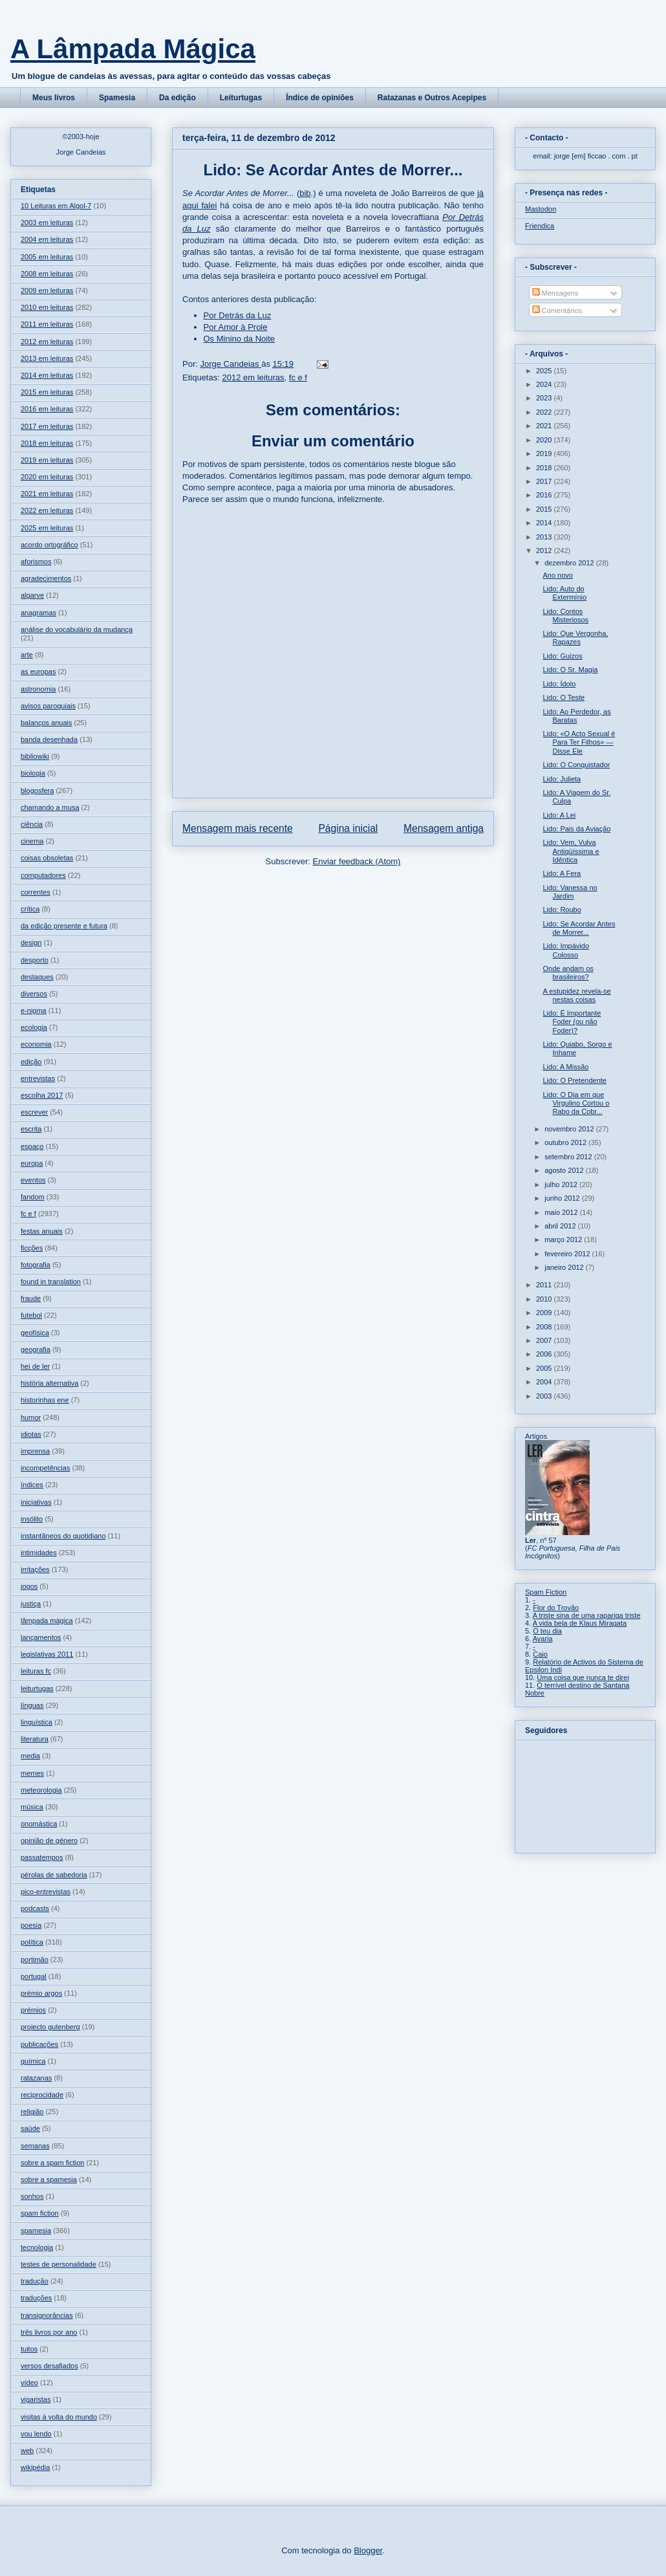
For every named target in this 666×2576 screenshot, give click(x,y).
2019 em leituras (47, 460)
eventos (33, 1180)
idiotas (31, 1434)
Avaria (543, 1639)
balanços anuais (46, 722)
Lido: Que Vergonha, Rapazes (575, 637)
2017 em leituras (47, 426)
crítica (30, 909)
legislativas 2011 (47, 1654)
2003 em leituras (47, 222)
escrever (34, 1112)
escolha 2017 (42, 1095)
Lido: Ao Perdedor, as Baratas (576, 716)
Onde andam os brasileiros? (567, 973)
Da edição (177, 97)
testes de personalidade (58, 2264)
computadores (43, 875)
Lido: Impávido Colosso (565, 950)
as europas (38, 671)
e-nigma (34, 1010)
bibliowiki (35, 756)
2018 (545, 468)
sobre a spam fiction (52, 2163)
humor (31, 1417)
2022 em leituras (47, 510)
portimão (34, 1959)
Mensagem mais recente (237, 828)
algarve (32, 595)
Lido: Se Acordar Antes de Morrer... (578, 928)
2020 (545, 440)
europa (32, 1163)
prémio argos (41, 1993)
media (30, 1756)
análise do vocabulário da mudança (77, 629)
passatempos (42, 1857)
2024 (545, 384)
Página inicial (348, 828)
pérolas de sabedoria (54, 1875)
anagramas (38, 613)
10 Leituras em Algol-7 (56, 206)
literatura (34, 1739)
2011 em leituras (47, 324)
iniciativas (36, 1502)
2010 (545, 1299)
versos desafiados (49, 2366)
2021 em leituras (47, 493)
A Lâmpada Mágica (132, 49)
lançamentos (41, 1637)
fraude (31, 1298)
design (31, 942)
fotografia (35, 1265)
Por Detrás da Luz (238, 315)
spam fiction (40, 2213)
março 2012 (564, 1239)
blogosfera (37, 790)
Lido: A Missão (565, 1067)
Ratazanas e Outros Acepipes (432, 97)
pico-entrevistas (45, 1891)
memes (32, 1773)
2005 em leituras (47, 257)
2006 (545, 1354)
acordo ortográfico (49, 545)
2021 (545, 426)
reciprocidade (42, 2095)
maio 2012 (561, 1212)
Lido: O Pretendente (574, 1080)
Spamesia (117, 97)
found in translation (51, 1281)
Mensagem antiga (443, 828)
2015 (545, 509)
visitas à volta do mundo (59, 2417)
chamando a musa (50, 807)
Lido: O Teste (563, 697)
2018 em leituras (47, 443)
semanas (35, 2146)
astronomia (38, 689)
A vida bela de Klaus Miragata (580, 1623)
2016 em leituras (47, 409)
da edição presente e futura (64, 926)
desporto (34, 960)
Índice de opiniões (320, 97)
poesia (31, 1925)
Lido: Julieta (561, 779)
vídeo (29, 2382)
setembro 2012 (569, 1157)
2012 (545, 550)
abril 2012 (560, 1226)
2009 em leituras (47, 290)
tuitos (29, 2349)
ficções (32, 1248)
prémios (33, 2010)
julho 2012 (561, 1184)
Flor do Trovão (556, 1607)
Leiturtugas (241, 97)
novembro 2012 (570, 1129)
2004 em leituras (47, 239)
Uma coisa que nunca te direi (582, 1677)
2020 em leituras (47, 477)
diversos (34, 994)
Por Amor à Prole (236, 327)
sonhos (32, 2196)
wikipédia (35, 2467)
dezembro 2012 (570, 563)
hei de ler (35, 1366)
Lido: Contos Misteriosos (565, 615)
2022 (545, 412)
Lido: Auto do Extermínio (564, 593)
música (32, 1807)
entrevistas (38, 1078)
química (33, 2061)
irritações (35, 1569)
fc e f (298, 377)
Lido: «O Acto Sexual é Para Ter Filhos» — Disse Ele (578, 742)
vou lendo (36, 2434)
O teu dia (547, 1631)
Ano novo (557, 575)
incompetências (45, 1468)
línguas (32, 1705)
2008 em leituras (47, 274)
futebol (31, 1315)
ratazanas (36, 2078)
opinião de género (49, 1840)
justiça (31, 1604)
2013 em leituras (47, 358)
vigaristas (35, 2399)
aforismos (36, 561)
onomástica (39, 1824)
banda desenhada (49, 739)
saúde (30, 2128)
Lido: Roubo (561, 909)
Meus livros (53, 97)
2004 (545, 1382)
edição (31, 1061)
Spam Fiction (545, 1592)
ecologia (34, 1027)
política (32, 1942)
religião (32, 2111)
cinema (32, 841)
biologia (33, 773)
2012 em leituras (253, 377)
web (27, 2450)
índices (32, 1485)
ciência (32, 824)
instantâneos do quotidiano (63, 1536)
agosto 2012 (565, 1170)
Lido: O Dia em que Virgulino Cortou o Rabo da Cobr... (575, 1103)
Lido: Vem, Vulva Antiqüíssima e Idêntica (570, 850)
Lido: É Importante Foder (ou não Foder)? (571, 1021)
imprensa (35, 1451)
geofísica (35, 1333)
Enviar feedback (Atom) (357, 861)
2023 (545, 398)
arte (27, 655)
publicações (39, 2044)
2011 (545, 1285)
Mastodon (540, 209)
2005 (545, 1368)
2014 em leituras (47, 375)
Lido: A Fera (561, 873)
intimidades (39, 1552)
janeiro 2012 (565, 1267)
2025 (545, 371)
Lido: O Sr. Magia (569, 669)
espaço (32, 1146)
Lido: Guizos (562, 656)
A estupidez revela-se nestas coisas (576, 995)
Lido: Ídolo (558, 684)
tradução (34, 2281)
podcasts (35, 1908)
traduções (36, 2298)
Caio (540, 1654)
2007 (545, 1340)
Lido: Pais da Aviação (576, 829)
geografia (35, 1349)
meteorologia (41, 1790)
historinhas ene (45, 1400)
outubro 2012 (566, 1142)
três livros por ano (49, 2332)
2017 (545, 481)
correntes (35, 892)
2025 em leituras (47, 528)
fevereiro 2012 (568, 1254)
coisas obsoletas (47, 858)
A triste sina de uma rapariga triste (587, 1615)
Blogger (368, 2550)
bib (304, 193)
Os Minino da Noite (239, 339)
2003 (545, 1396)
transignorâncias (47, 2315)
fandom (33, 1197)
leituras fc (36, 1671)
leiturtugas (37, 1688)
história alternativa (49, 1383)
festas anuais (42, 1231)
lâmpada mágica (47, 1620)
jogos (29, 1586)
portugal (34, 1976)
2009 (545, 1312)
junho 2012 (563, 1198)
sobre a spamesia (49, 2179)
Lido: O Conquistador (576, 765)
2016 (545, 495)
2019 (545, 453)
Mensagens (555, 293)
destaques (37, 977)
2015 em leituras (47, 392)
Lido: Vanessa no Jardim (569, 892)
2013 (545, 537)
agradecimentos (46, 578)
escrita (31, 1129)
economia (36, 1044)
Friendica (539, 226)
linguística (36, 1722)
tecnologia (37, 2247)
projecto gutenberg (50, 2027)
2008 (545, 1327)
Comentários (557, 310)
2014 (545, 523)
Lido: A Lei (558, 815)
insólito (32, 1519)
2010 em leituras (47, 307)
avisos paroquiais (48, 706)
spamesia (36, 2230)
